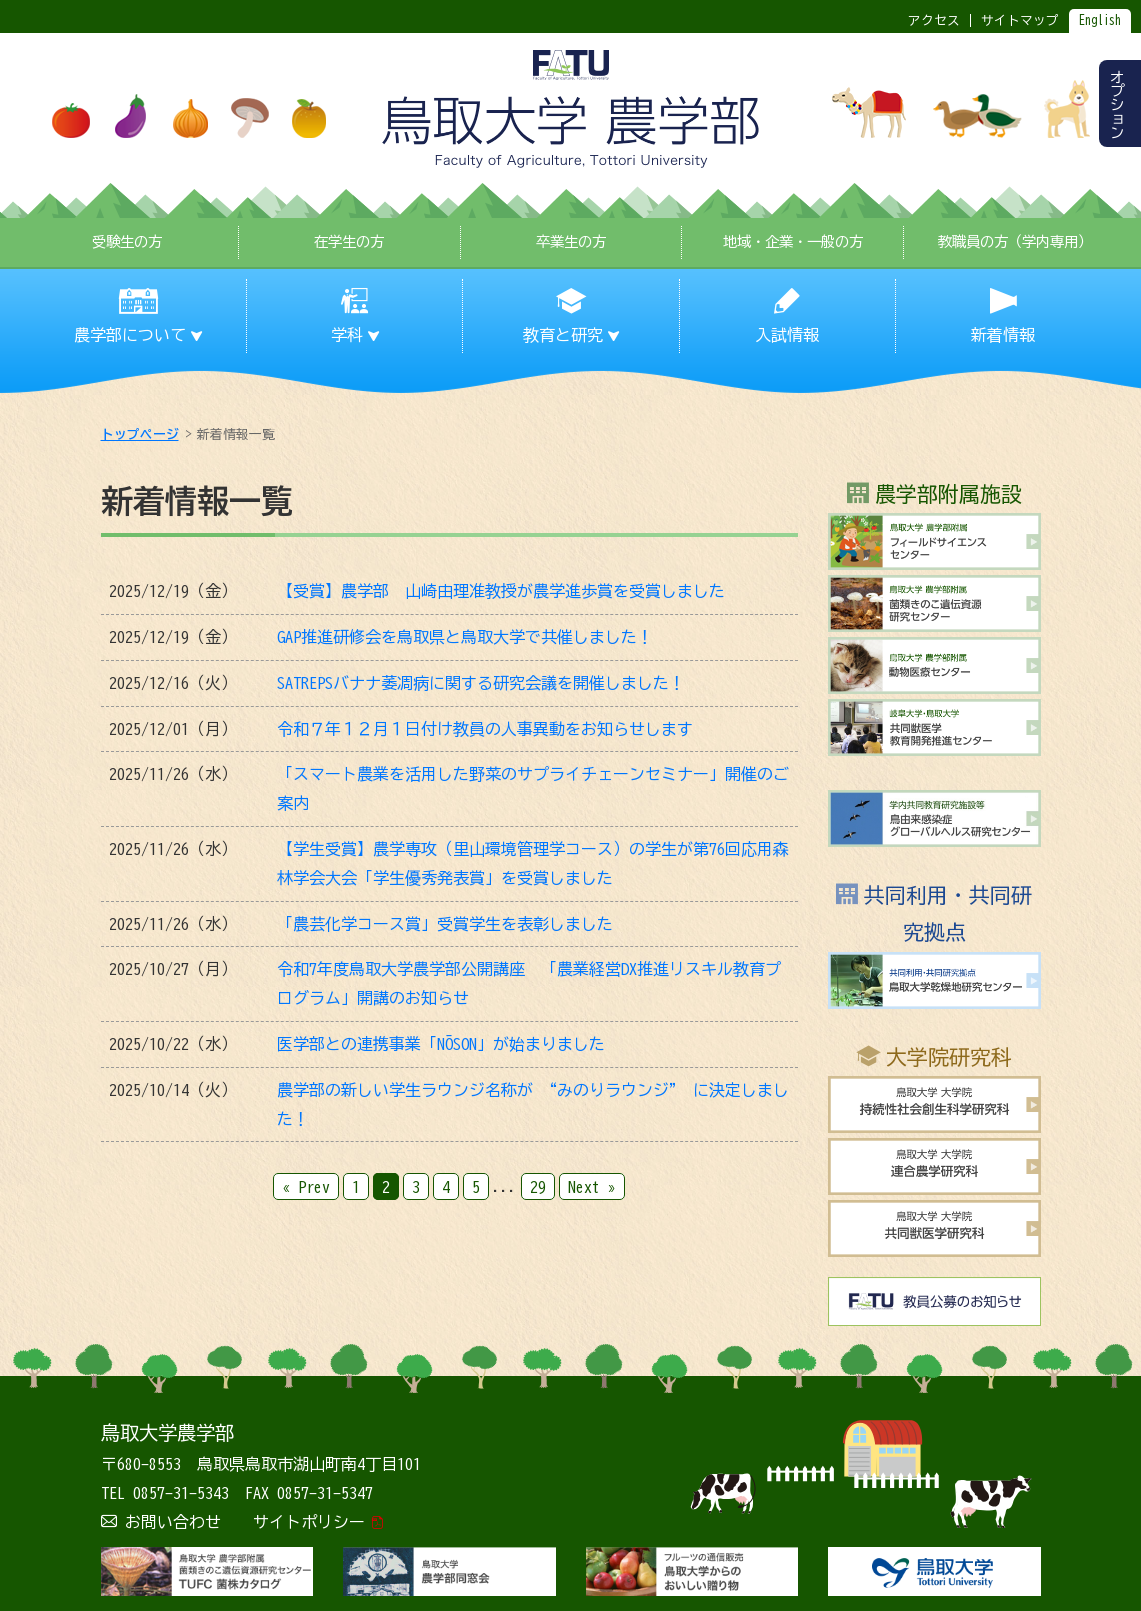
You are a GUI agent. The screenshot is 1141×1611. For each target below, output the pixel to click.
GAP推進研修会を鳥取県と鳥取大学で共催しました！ (465, 637)
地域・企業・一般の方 (793, 241)
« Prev (306, 1186)
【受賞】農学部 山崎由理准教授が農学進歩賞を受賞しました (501, 591)
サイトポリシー (309, 1522)
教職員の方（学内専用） (1015, 241)
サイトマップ (1020, 20)
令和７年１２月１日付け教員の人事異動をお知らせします (485, 729)
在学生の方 (349, 241)
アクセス (934, 20)
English (1100, 20)
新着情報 (1003, 335)
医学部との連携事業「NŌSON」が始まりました (441, 1044)
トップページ (140, 434)
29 (538, 1186)
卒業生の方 (571, 241)
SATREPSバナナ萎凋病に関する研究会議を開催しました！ (481, 683)
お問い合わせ (173, 1522)
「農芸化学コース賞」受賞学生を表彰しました (445, 924)
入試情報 (787, 335)
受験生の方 (127, 241)
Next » (592, 1186)
